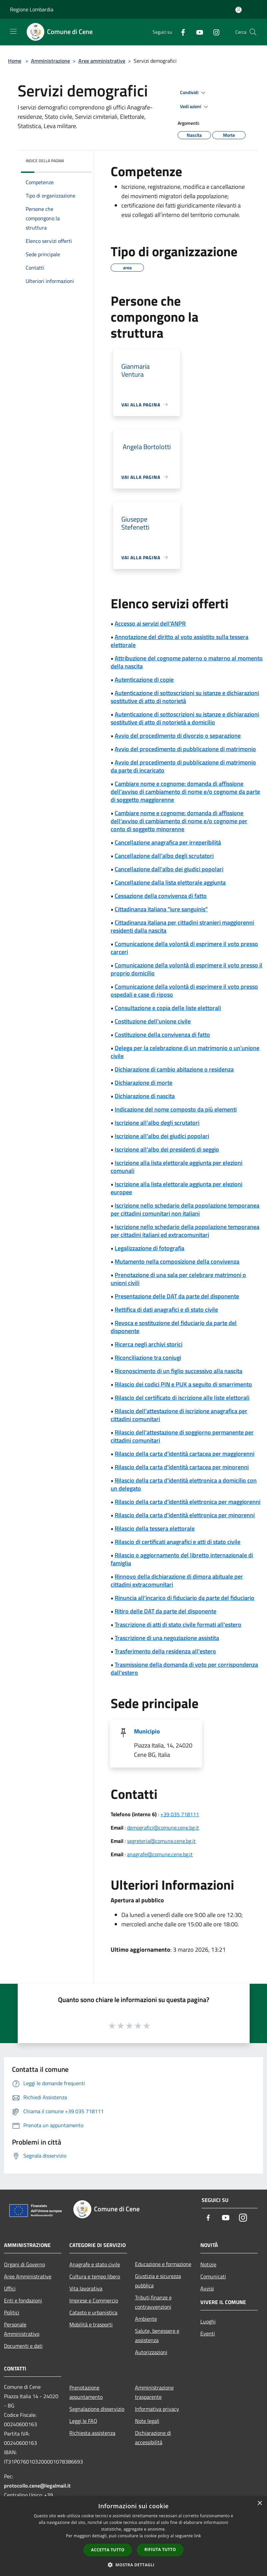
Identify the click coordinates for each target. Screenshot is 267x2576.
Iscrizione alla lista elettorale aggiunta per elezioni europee (176, 1188)
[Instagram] (213, 31)
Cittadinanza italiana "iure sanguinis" (161, 909)
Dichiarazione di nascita (145, 1095)
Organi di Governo (24, 2264)
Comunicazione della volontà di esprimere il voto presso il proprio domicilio (186, 969)
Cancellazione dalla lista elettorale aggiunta (170, 882)
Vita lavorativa (85, 2288)
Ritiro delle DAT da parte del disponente (165, 1611)
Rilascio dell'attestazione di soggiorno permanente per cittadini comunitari (182, 1436)
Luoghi (208, 2321)
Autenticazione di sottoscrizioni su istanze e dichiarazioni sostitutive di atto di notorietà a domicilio (185, 718)
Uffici (10, 2288)
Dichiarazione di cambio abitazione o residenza (174, 1069)
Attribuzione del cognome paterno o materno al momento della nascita (187, 662)
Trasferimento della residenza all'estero (165, 1651)
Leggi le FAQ (83, 2421)
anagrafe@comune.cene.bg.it (160, 1854)
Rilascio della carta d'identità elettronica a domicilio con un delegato (184, 1484)
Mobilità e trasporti (91, 2324)
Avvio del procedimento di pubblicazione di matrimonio (185, 748)
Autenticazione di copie (144, 679)
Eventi (207, 2333)
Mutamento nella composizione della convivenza (177, 1261)
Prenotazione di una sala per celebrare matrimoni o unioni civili (178, 1278)
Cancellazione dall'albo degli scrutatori (164, 855)
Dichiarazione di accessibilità (153, 2437)
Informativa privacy (157, 2409)
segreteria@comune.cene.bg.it (161, 1841)
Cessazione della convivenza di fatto (161, 895)
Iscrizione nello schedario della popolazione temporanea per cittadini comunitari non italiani (185, 1209)
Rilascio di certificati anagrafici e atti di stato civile (177, 1541)
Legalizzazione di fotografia (149, 1248)
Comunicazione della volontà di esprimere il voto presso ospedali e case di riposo (184, 990)
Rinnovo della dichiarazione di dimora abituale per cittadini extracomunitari (177, 1580)
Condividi (193, 93)
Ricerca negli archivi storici (148, 1344)
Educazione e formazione (163, 2264)
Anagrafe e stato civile (94, 2264)
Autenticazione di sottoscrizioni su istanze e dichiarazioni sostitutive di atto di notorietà (185, 696)
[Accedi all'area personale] (238, 10)
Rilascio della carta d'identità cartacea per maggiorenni (184, 1453)
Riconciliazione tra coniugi (148, 1357)
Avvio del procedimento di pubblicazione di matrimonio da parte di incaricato (183, 766)
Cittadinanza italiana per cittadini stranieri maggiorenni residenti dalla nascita (182, 926)
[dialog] (133, 2536)
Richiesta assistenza (92, 2433)
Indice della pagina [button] (45, 160)
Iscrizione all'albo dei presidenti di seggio (167, 1149)
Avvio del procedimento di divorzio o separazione (178, 735)
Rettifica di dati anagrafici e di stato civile (166, 1309)
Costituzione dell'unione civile (153, 1021)
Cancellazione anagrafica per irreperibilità (168, 842)
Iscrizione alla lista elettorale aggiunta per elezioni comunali (176, 1166)
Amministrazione (50, 61)
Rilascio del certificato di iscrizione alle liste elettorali (182, 1397)
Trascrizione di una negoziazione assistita (167, 1637)
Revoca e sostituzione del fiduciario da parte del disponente (174, 1326)
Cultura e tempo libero (94, 2276)
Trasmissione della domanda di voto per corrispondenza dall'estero (184, 1668)
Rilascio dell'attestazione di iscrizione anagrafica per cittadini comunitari (179, 1414)
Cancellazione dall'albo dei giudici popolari (169, 869)
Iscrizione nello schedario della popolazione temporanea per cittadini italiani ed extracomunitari (185, 1230)
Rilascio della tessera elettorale (155, 1528)
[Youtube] (197, 31)
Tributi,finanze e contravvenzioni (153, 2302)
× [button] (259, 2503)
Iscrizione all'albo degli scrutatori (157, 1122)
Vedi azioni (195, 107)
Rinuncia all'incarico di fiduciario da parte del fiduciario (184, 1597)
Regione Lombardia (31, 9)
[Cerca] (253, 32)
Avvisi (207, 2288)
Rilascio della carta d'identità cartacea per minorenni (182, 1467)
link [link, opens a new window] (197, 2536)
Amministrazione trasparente (154, 2392)
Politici (11, 2312)
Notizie (208, 2264)
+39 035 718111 (179, 1814)
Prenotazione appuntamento (86, 2392)
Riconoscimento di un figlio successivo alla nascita (178, 1370)
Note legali (147, 2421)
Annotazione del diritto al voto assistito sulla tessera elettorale (179, 640)
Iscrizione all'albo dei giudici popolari (162, 1136)
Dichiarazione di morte (143, 1082)
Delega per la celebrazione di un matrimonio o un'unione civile (185, 1051)
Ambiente (146, 2319)
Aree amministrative (101, 61)
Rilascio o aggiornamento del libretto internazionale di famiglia (182, 1559)
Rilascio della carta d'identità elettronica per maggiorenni (187, 1501)
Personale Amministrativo (21, 2329)
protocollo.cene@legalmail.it (37, 2486)
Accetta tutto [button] (107, 2550)
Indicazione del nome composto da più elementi (176, 1109)
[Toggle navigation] (13, 31)
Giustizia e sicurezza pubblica (158, 2280)
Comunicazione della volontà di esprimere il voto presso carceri (184, 947)
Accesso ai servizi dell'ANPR (150, 623)
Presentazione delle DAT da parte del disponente (177, 1296)
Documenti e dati (23, 2346)
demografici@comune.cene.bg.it (163, 1828)
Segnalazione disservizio (96, 2409)
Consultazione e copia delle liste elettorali (168, 1007)
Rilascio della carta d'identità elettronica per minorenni (185, 1515)
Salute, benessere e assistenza (157, 2335)
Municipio (147, 1731)
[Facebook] (180, 31)
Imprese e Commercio (93, 2300)
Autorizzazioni (151, 2352)
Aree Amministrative (27, 2276)
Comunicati (213, 2276)
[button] (134, 2564)
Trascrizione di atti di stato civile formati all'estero (178, 1624)
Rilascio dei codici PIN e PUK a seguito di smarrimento (183, 1384)
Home (14, 61)
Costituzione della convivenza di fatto (162, 1034)
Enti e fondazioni (23, 2300)
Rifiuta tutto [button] (160, 2549)
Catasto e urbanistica (93, 2312)
